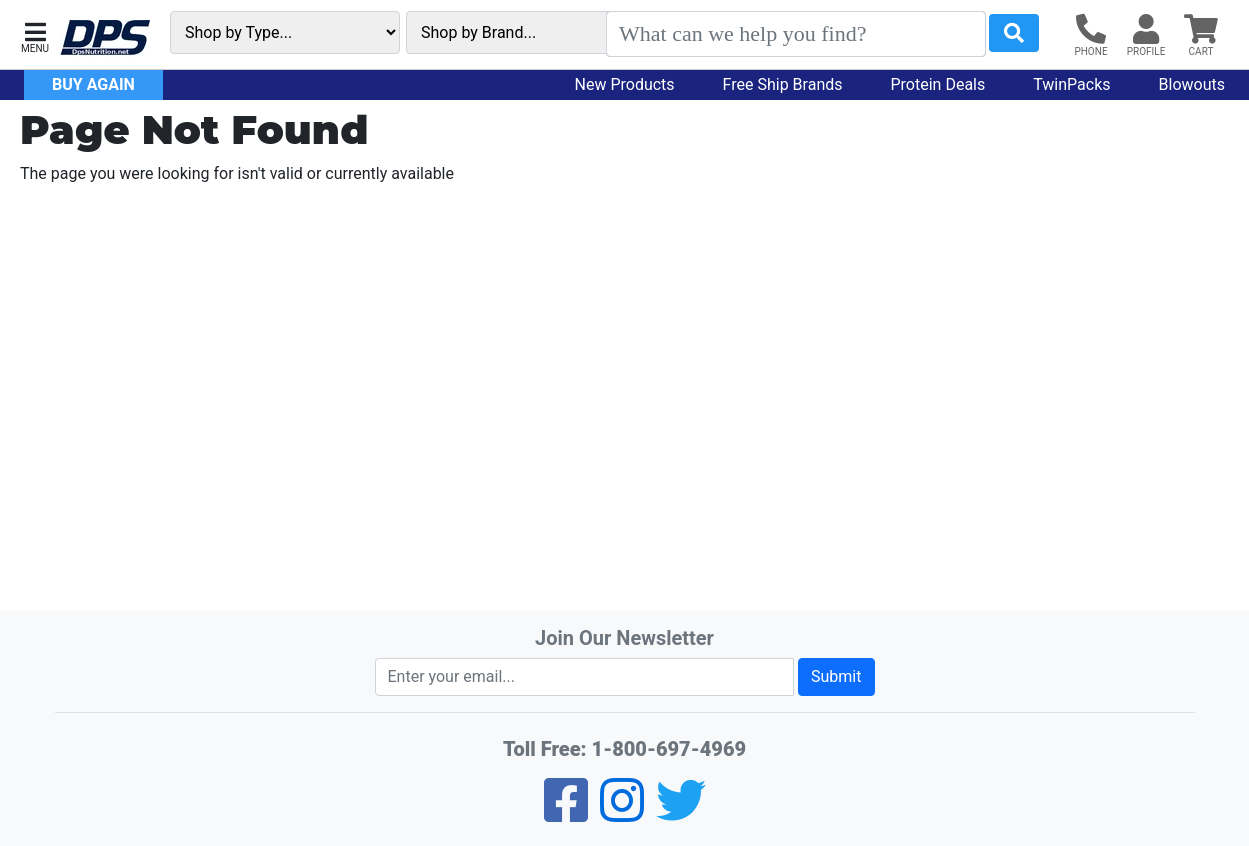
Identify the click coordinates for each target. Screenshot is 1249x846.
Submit (836, 676)
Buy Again (93, 84)
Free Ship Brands (783, 84)
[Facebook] (566, 813)
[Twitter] (681, 813)
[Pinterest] (622, 813)
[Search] (796, 34)
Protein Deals (938, 84)
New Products (625, 84)
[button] (35, 35)
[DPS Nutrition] (105, 38)
